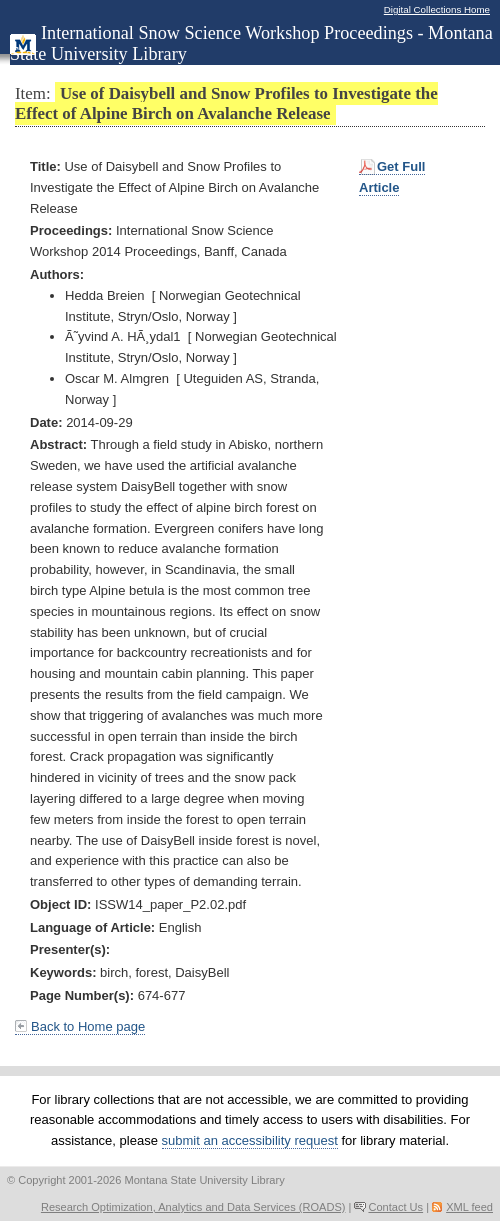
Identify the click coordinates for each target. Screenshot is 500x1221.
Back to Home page (88, 1026)
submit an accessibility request (250, 1140)
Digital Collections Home (437, 9)
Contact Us (395, 1207)
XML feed (469, 1207)
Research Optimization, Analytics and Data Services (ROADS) (193, 1207)
